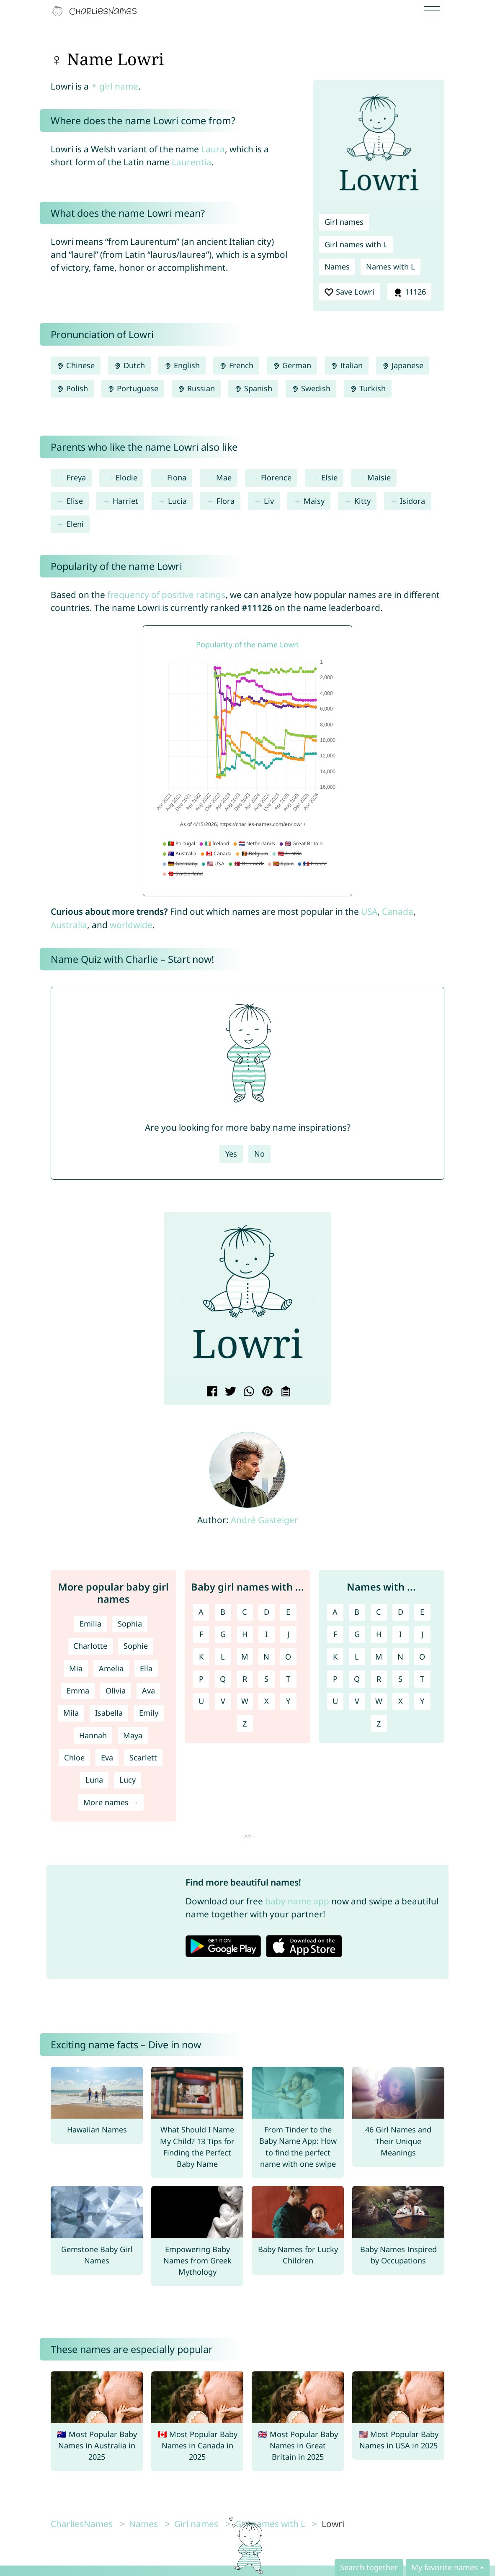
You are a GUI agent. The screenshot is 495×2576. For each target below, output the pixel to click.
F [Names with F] (335, 1634)
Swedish (310, 388)
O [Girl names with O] (288, 1657)
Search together (369, 2567)
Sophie (136, 1646)
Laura (213, 149)
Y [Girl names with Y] (288, 1701)
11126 (409, 292)
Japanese (402, 365)
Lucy (127, 1780)
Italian (346, 365)
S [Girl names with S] (266, 1679)
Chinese (76, 365)
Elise (75, 501)
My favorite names (444, 2567)
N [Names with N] (400, 1657)
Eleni (75, 524)
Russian (196, 388)
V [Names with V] (357, 1701)
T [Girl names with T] (288, 1679)
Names (337, 267)
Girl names (344, 222)
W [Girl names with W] (244, 1701)
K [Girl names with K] (201, 1657)
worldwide (131, 925)
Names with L (390, 267)
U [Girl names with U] (201, 1701)
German (292, 365)
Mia (75, 1668)
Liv (269, 501)
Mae (224, 477)
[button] (176, 1299)
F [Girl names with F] (201, 1634)
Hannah (93, 1735)
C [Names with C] (378, 1612)
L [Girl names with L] (223, 1657)
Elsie (329, 477)
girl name (118, 86)
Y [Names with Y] (422, 1701)
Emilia (90, 1624)
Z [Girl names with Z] (244, 1724)
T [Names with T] (422, 1679)
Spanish (253, 388)
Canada (397, 911)
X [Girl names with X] (266, 1701)
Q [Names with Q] (357, 1679)
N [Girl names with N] (266, 1657)
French (236, 365)
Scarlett (143, 1757)
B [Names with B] (356, 1612)
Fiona (176, 477)
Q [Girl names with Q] (223, 1679)
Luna (94, 1780)
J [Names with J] (422, 1634)
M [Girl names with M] (244, 1657)
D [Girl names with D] (266, 1612)
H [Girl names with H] (245, 1634)
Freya (76, 477)
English (182, 365)
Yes (231, 1154)
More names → (110, 1802)
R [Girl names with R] (244, 1679)
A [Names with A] (335, 1612)
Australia (69, 925)
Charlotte (90, 1646)
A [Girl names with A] (201, 1612)
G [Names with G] (357, 1634)
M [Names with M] (378, 1657)
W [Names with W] (378, 1701)
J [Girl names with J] (288, 1634)
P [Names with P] (335, 1679)
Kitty (362, 501)
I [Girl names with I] (266, 1634)
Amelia (111, 1668)
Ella (146, 1668)
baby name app (297, 1901)
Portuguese (132, 388)
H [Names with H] (379, 1634)
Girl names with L (356, 244)
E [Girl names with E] (288, 1612)
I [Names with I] (400, 1634)
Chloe (74, 1757)
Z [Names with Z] (378, 1724)
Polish (72, 388)
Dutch (129, 365)
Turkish (368, 388)
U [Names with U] (335, 1701)
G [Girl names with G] (223, 1634)
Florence (276, 477)
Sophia (130, 1624)
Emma (78, 1691)
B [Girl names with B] (222, 1612)
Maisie (379, 477)
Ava (148, 1691)
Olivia (116, 1691)
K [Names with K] (335, 1657)
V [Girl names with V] (223, 1701)
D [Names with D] (400, 1612)
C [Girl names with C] (244, 1612)
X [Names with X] (400, 1701)
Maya (132, 1735)
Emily (148, 1713)
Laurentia (191, 162)
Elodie (126, 477)
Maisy (314, 501)
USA (369, 911)
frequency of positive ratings (166, 594)
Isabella (109, 1713)
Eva (107, 1757)
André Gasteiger (264, 1520)
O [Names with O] (422, 1657)
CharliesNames (82, 2524)
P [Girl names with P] (201, 1679)
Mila (71, 1713)
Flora (226, 501)
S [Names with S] (400, 1679)
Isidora (412, 501)
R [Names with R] (378, 1679)
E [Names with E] (422, 1612)
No (259, 1154)
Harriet (125, 501)
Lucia (177, 501)
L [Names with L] (357, 1657)
